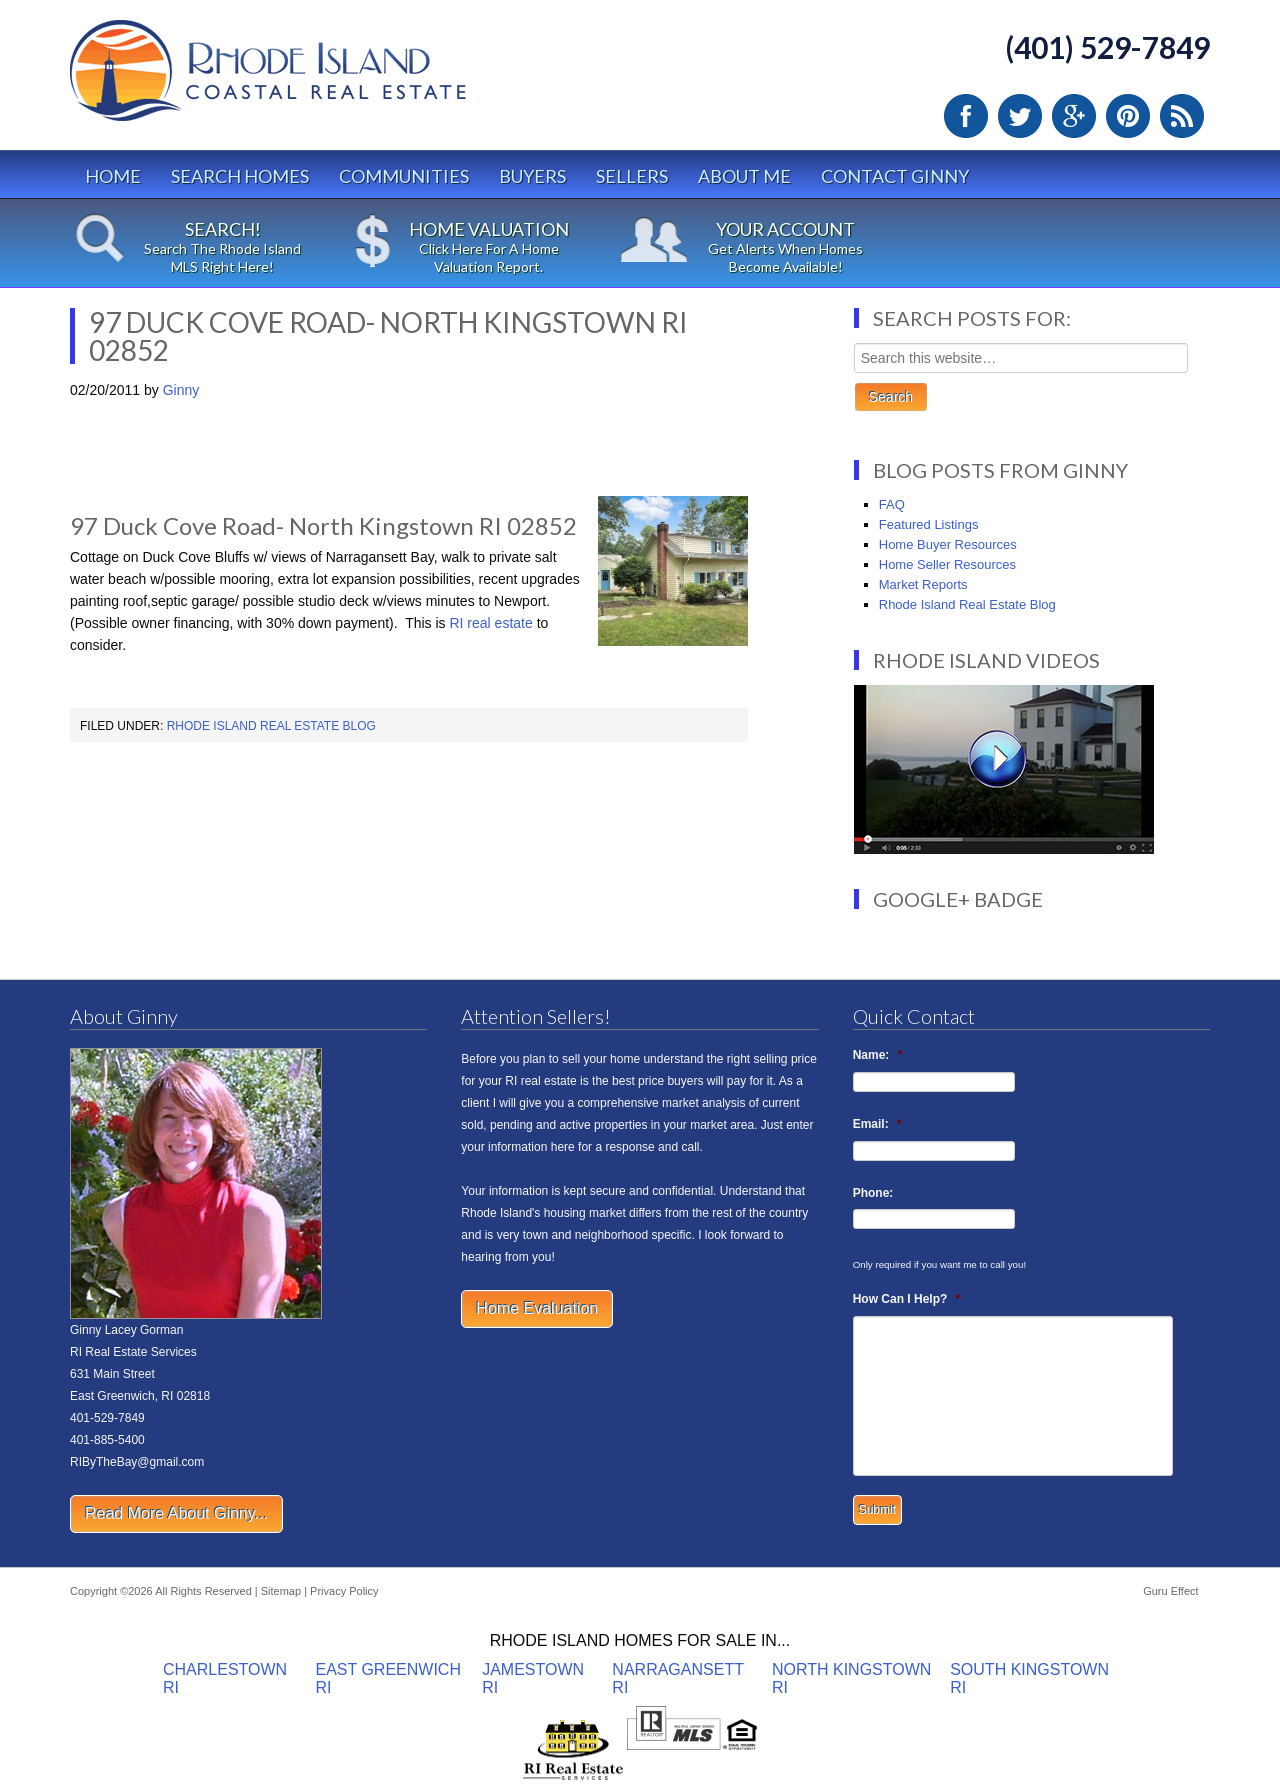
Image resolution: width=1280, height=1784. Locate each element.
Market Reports (923, 584)
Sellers (632, 176)
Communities (404, 176)
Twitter (1020, 116)
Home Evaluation (537, 1308)
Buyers (532, 176)
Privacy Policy (344, 1591)
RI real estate (489, 623)
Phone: (873, 1193)
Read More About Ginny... (176, 1513)
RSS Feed (1182, 116)
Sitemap (281, 1591)
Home (113, 176)
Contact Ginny (895, 176)
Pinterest (1128, 116)
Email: (877, 1124)
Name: (877, 1055)
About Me (744, 176)
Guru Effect (1170, 1591)
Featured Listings (929, 524)
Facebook (966, 116)
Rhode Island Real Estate (310, 79)
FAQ (892, 504)
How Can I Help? (906, 1299)
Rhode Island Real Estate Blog (271, 726)
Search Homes (240, 176)
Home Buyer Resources (948, 544)
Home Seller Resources (947, 564)
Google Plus (1074, 116)
